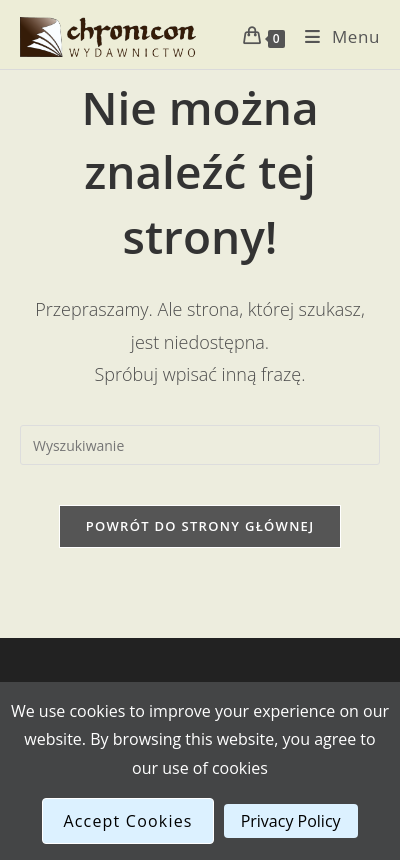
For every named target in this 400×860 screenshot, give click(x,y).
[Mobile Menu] (335, 36)
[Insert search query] (200, 445)
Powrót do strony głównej (200, 526)
